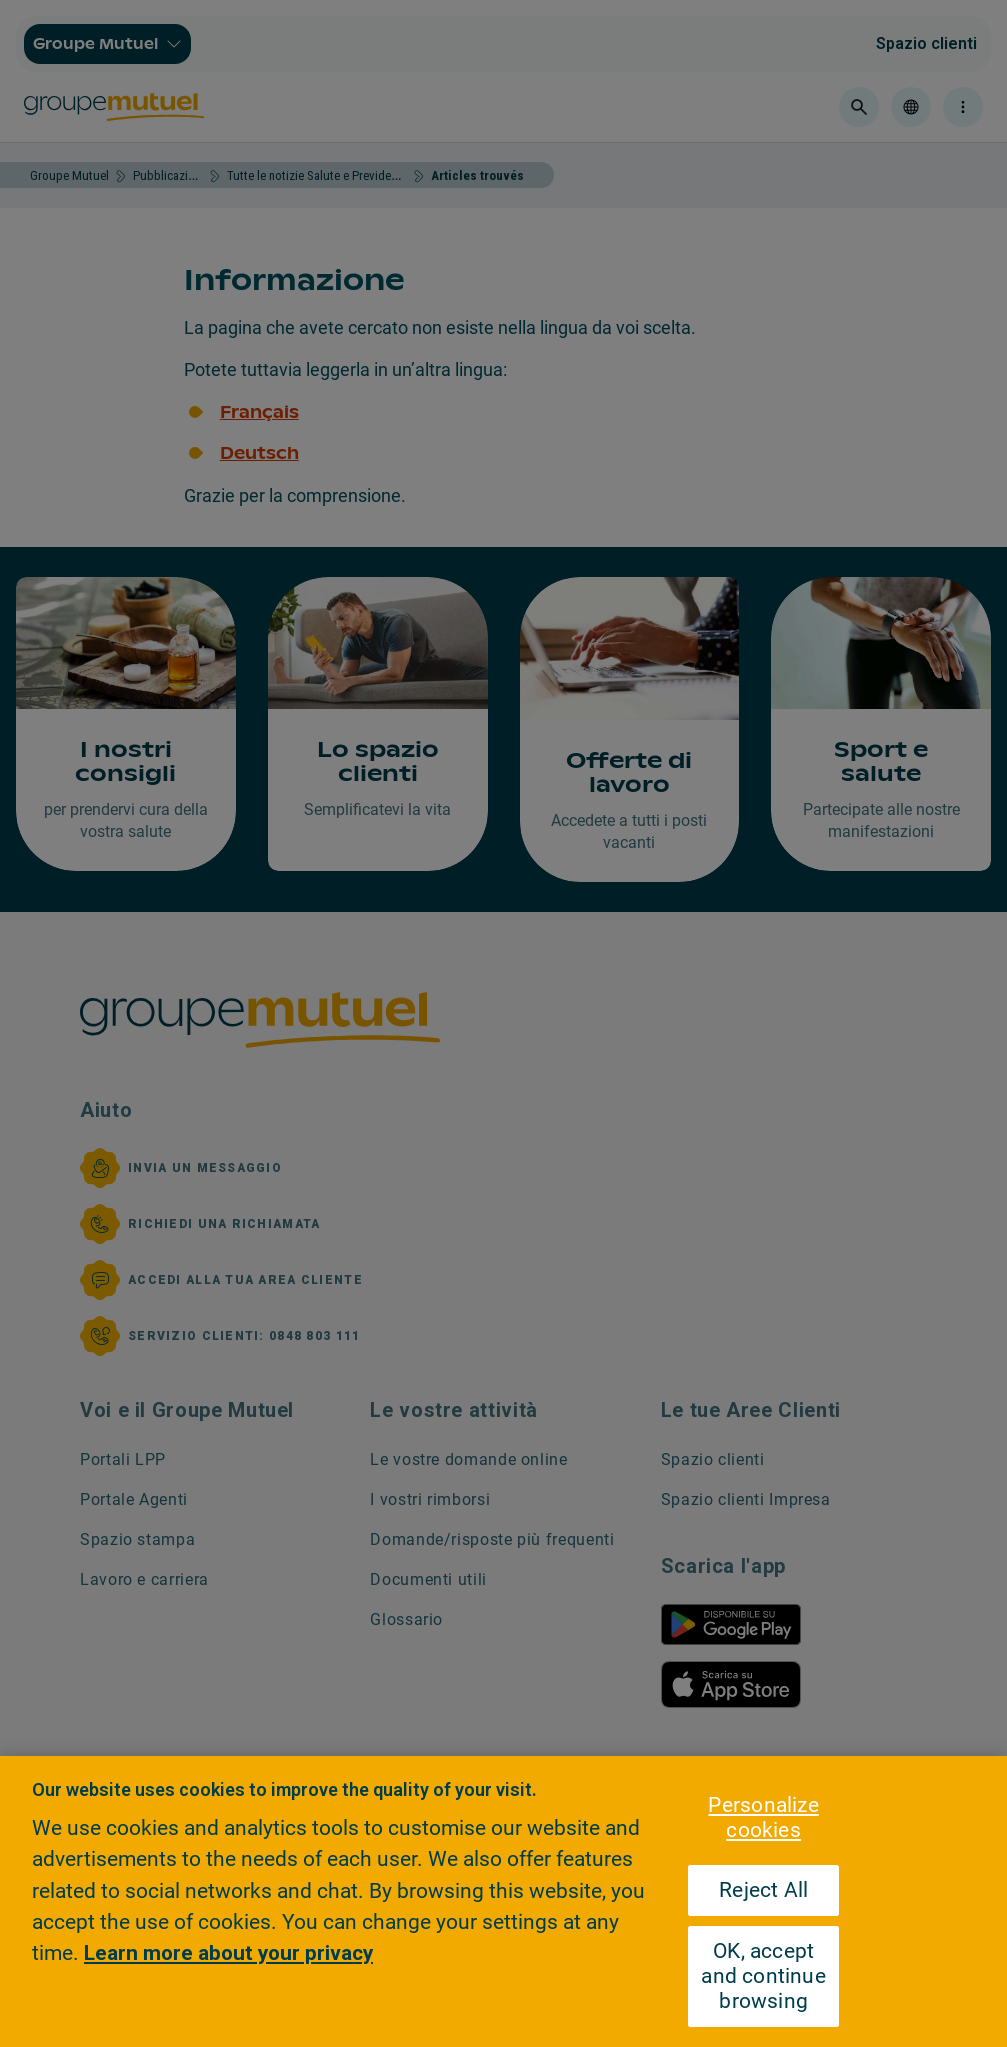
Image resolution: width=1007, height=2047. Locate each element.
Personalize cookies (763, 1817)
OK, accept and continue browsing (763, 1976)
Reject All (763, 1890)
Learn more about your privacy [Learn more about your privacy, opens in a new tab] (228, 1953)
